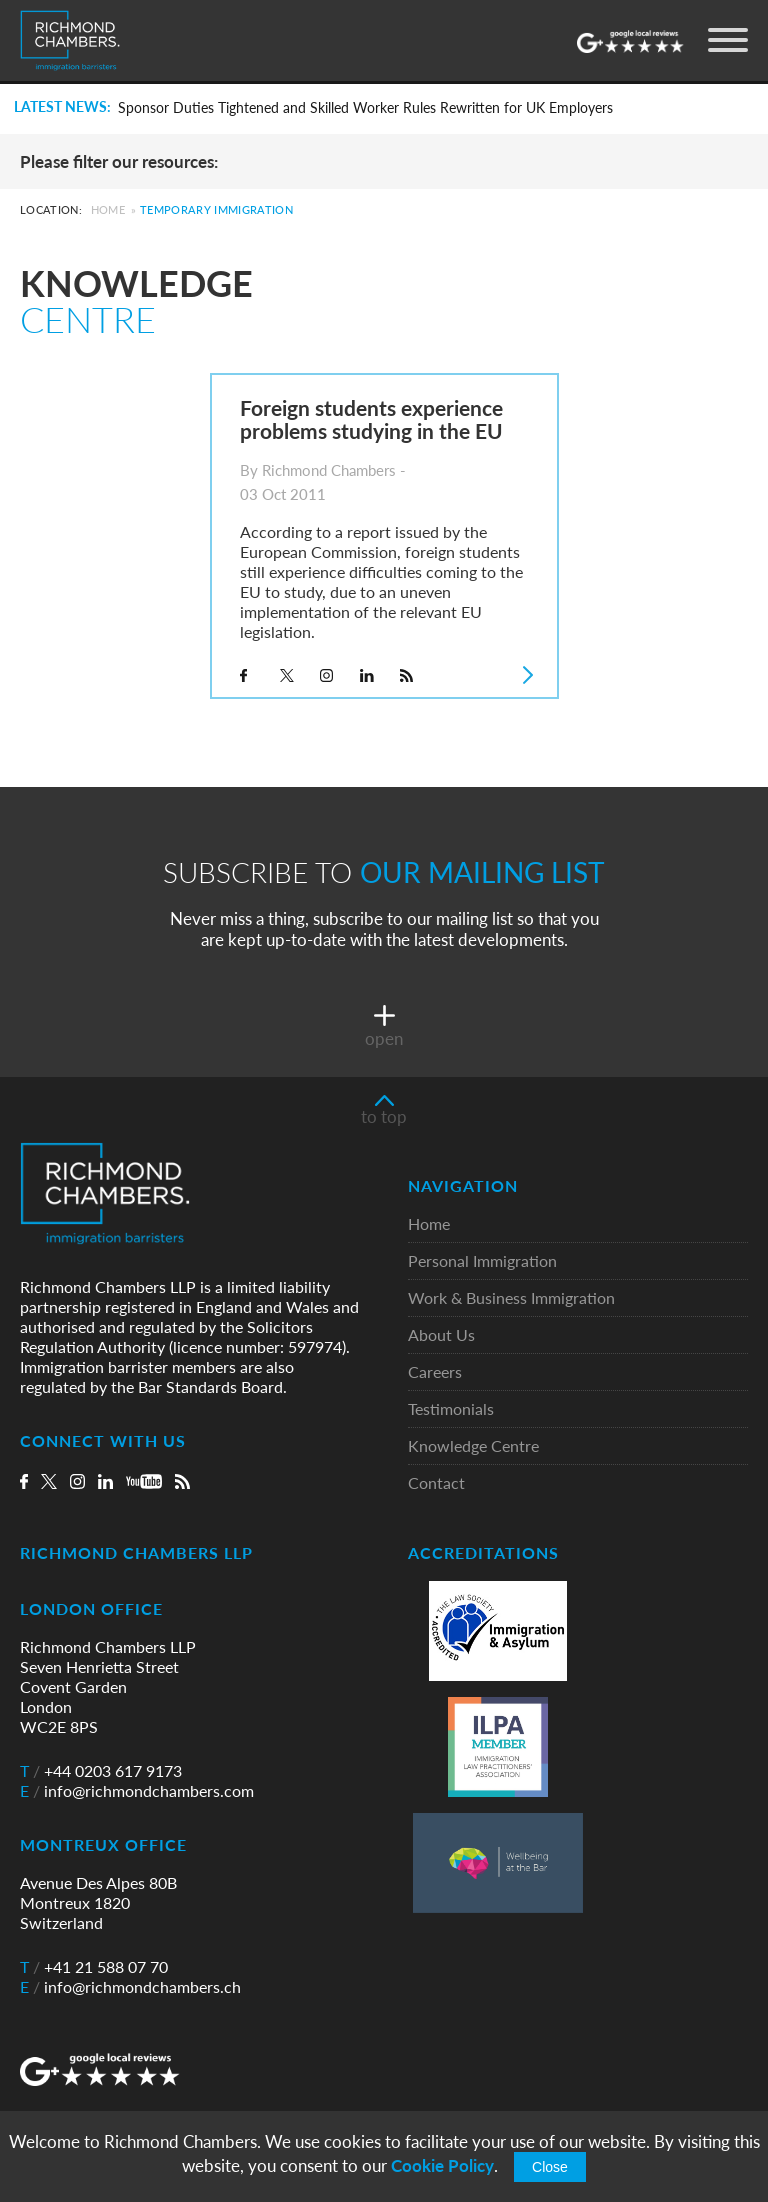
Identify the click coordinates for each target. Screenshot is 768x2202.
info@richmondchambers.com (137, 1791)
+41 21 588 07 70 (94, 1967)
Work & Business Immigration (511, 1298)
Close (550, 2167)
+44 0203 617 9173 (101, 1771)
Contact (436, 1483)
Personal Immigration (482, 1261)
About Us (441, 1335)
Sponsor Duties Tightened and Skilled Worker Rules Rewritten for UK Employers (365, 108)
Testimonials (451, 1409)
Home (108, 209)
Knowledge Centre (473, 1446)
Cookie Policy (442, 2165)
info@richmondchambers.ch (130, 1987)
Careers (435, 1372)
